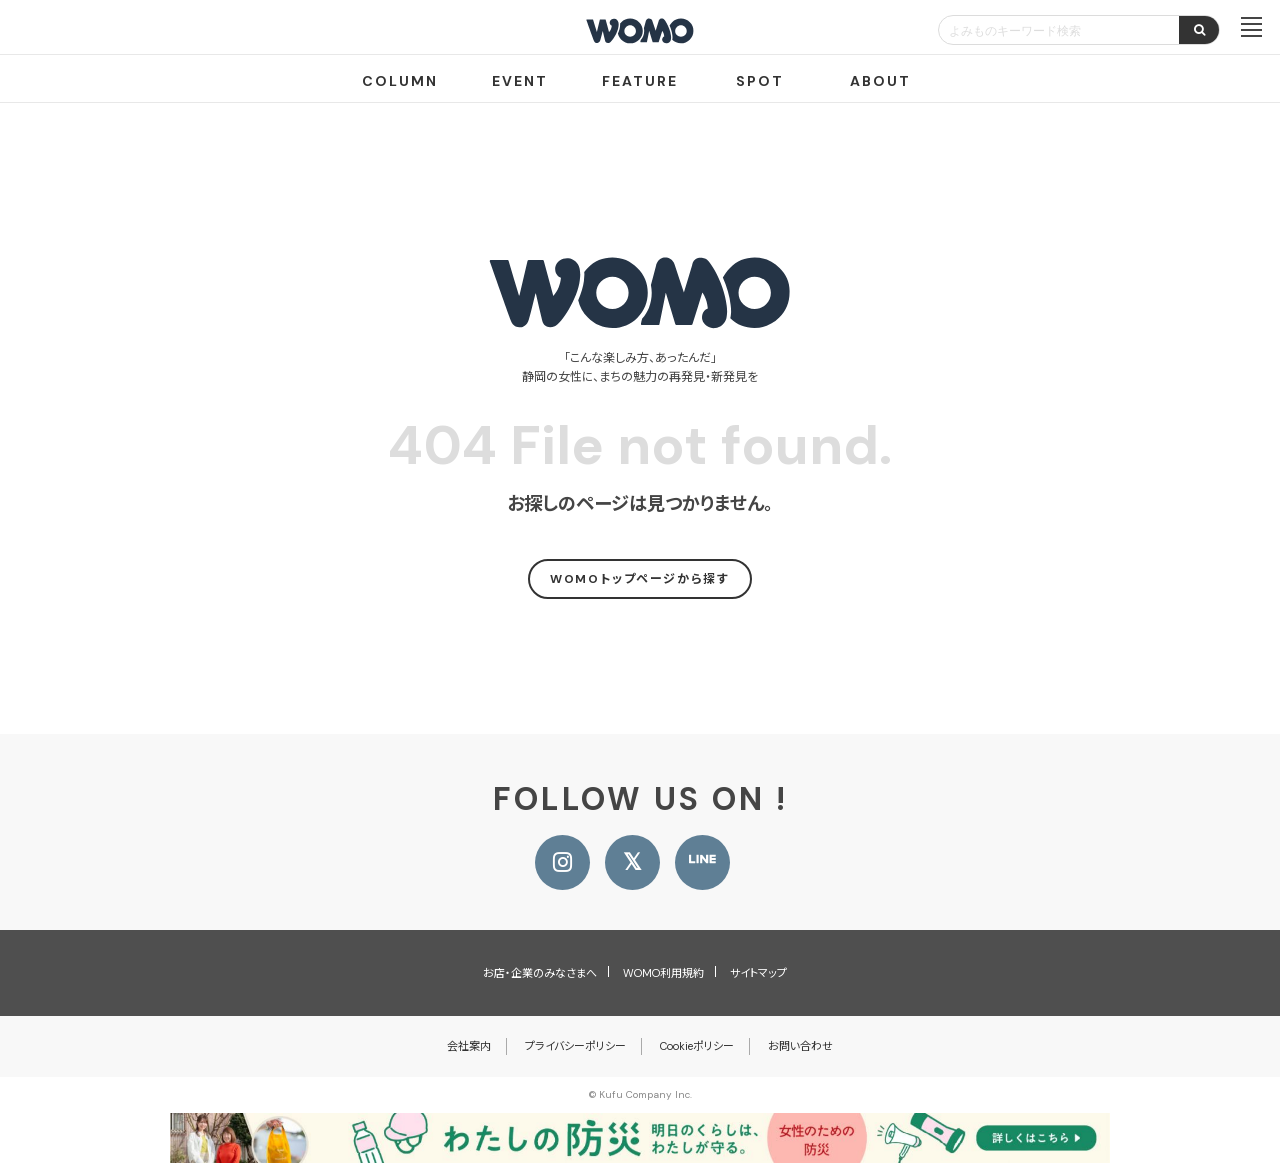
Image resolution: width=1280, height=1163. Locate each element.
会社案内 (469, 1046)
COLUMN (400, 81)
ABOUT (880, 81)
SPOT (760, 81)
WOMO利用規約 (663, 973)
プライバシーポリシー (575, 1046)
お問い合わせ (800, 1046)
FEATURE (640, 81)
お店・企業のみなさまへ (540, 973)
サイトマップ (758, 973)
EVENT (520, 81)
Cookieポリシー (697, 1046)
